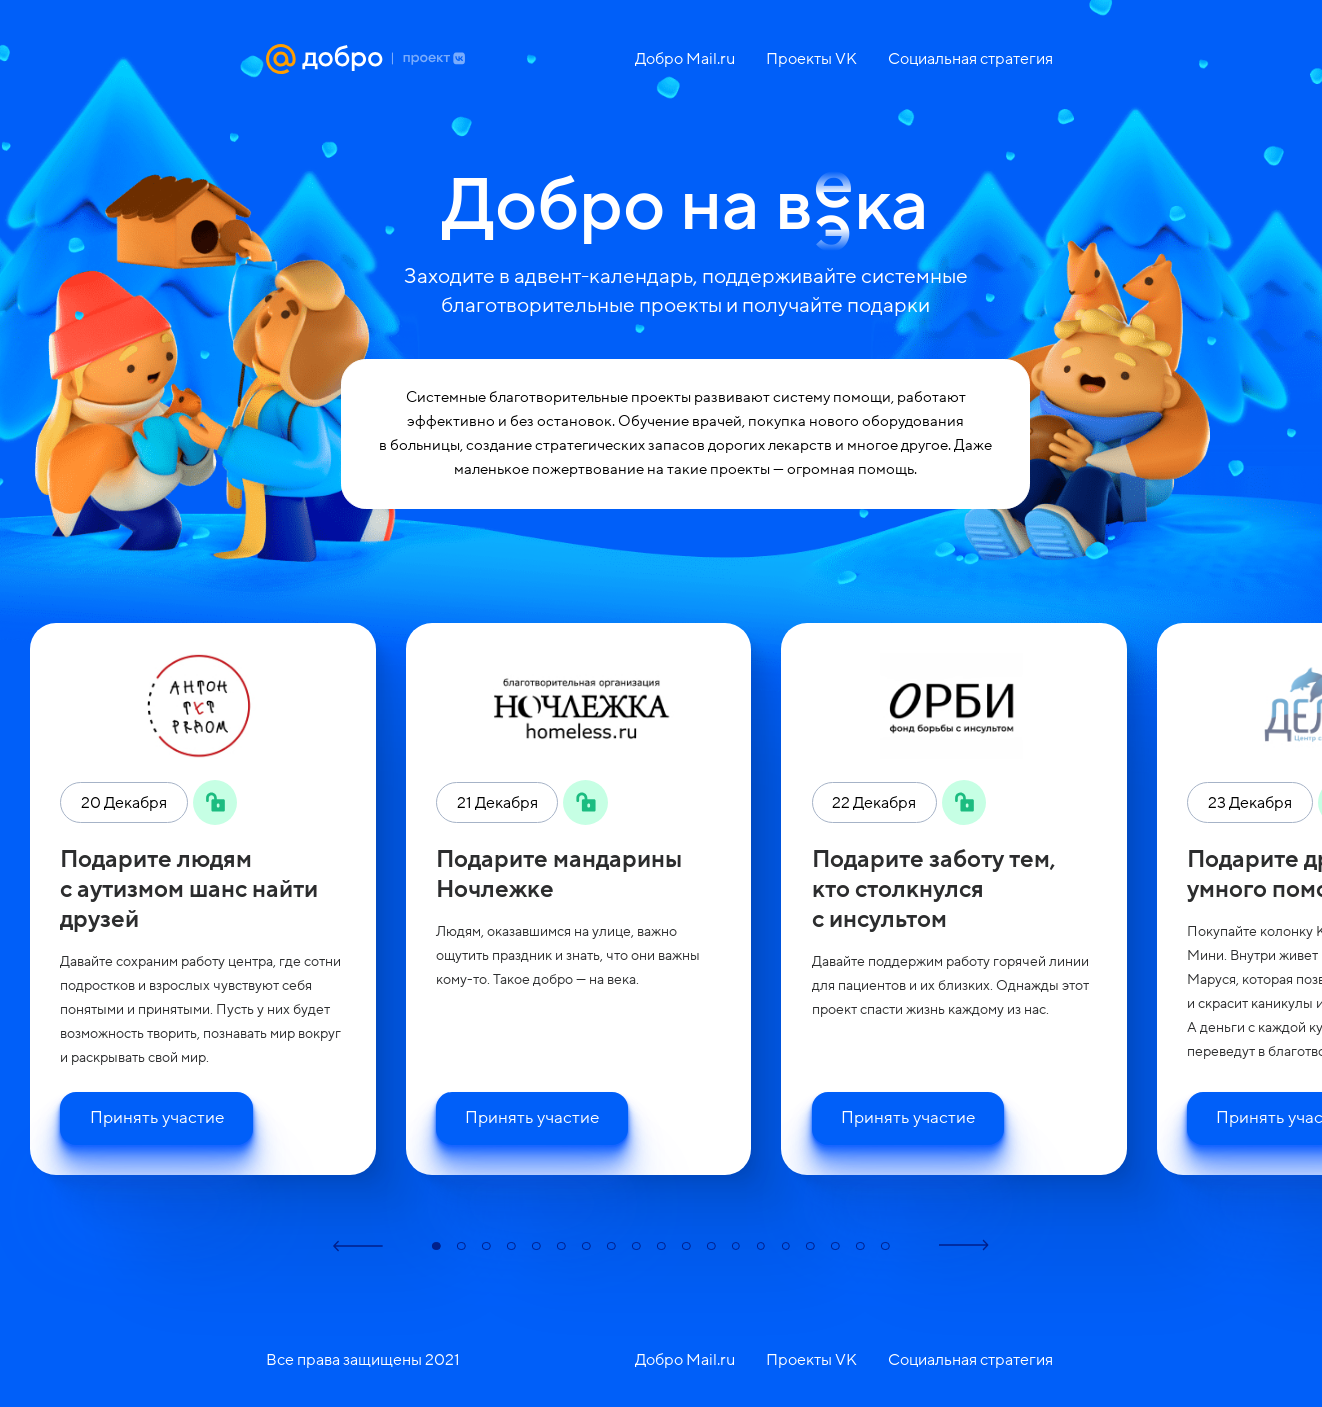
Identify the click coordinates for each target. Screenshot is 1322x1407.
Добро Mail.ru (685, 59)
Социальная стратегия (970, 59)
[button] (358, 1245)
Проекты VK (811, 59)
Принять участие (157, 1117)
